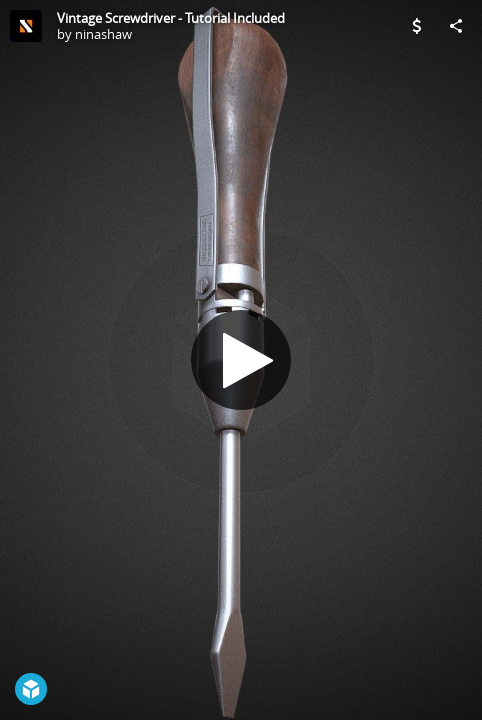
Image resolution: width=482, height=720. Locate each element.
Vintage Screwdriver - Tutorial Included (171, 18)
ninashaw (103, 34)
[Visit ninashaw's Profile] (26, 26)
